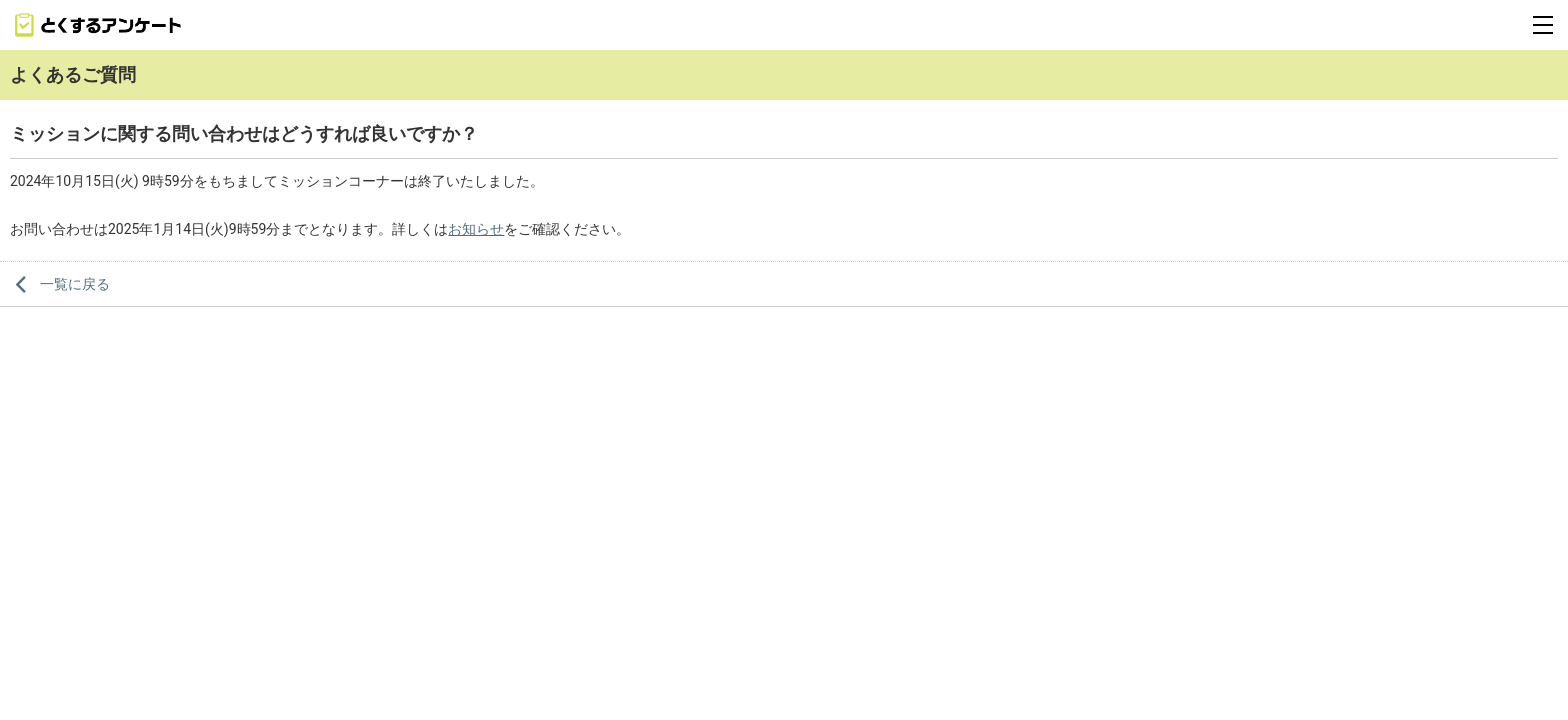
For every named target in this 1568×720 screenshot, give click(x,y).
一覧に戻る (75, 284)
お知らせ (476, 229)
